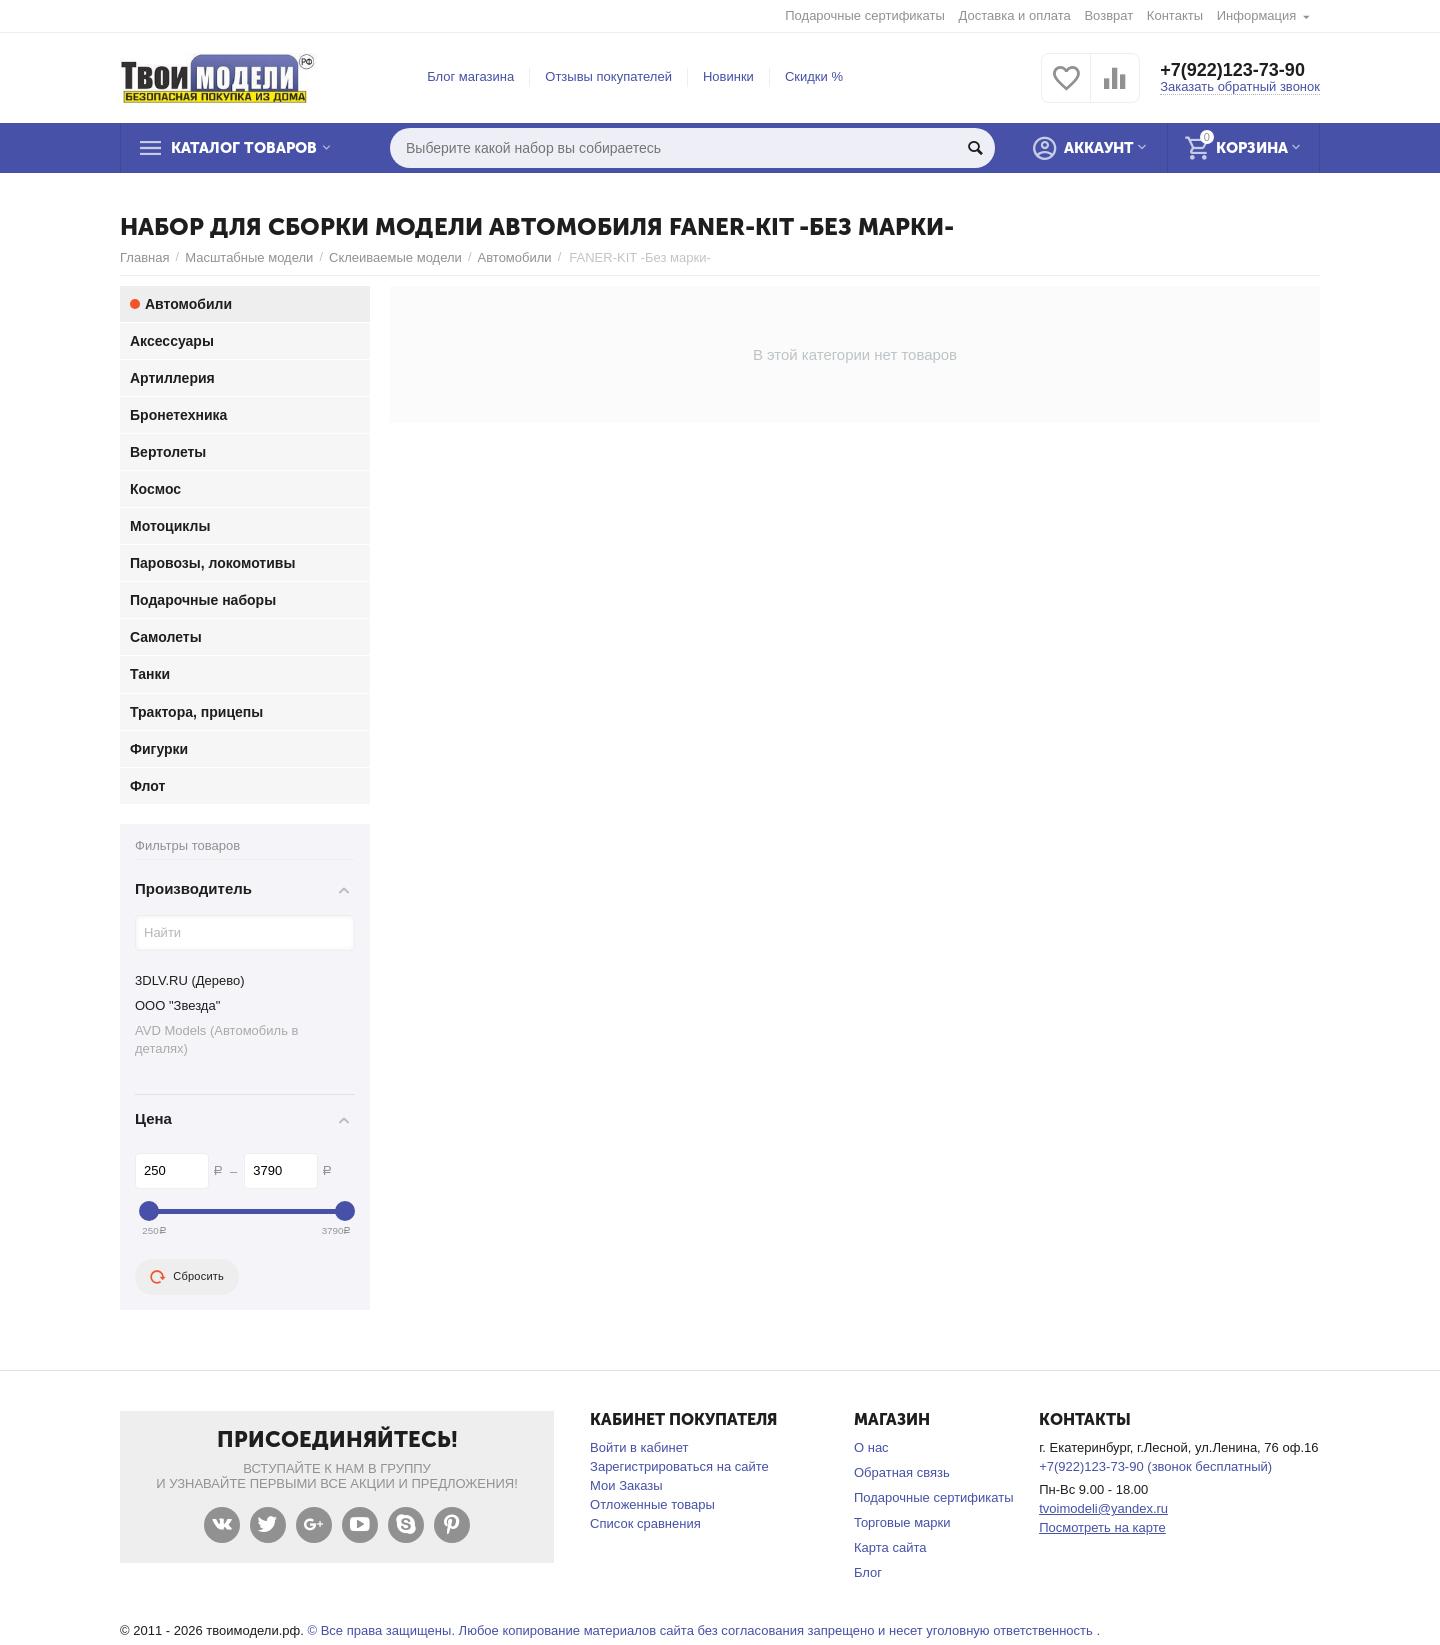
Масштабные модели (249, 257)
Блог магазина (470, 76)
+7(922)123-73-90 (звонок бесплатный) (1155, 1466)
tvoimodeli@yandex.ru (1103, 1508)
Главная (145, 257)
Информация (1257, 15)
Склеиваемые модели (395, 257)
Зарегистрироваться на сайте (679, 1466)
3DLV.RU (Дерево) (190, 980)
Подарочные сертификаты (865, 15)
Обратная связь (902, 1472)
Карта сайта (890, 1547)
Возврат (1108, 15)
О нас (871, 1447)
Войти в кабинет (639, 1447)
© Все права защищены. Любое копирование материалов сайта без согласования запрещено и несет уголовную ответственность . (703, 1630)
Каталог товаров (244, 148)
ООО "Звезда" (177, 1005)
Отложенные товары (652, 1504)
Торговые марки (902, 1522)
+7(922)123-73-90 (1232, 70)
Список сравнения (645, 1523)
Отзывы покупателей (608, 76)
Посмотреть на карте (1102, 1527)
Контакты (1175, 15)
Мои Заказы (626, 1485)
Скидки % (814, 76)
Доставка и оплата (1015, 15)
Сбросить (187, 1277)
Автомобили (515, 257)
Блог (868, 1572)
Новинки (728, 76)
